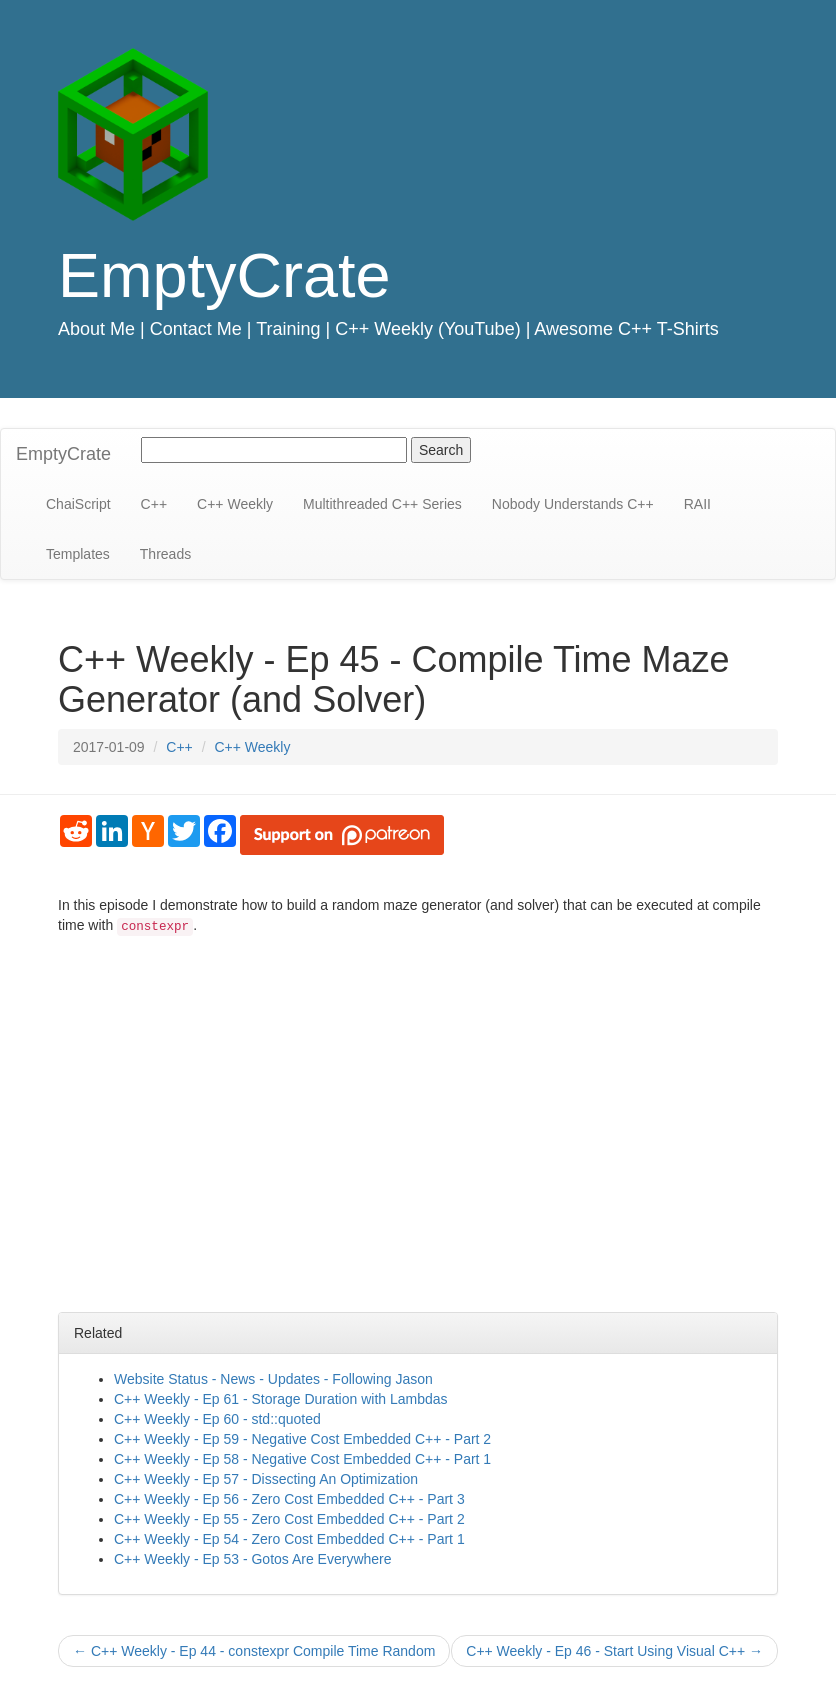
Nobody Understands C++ (573, 504)
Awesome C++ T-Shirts (626, 329)
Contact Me (196, 329)
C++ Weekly (235, 504)
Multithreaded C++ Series (382, 504)
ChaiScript (78, 504)
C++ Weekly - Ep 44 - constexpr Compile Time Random (254, 1651)
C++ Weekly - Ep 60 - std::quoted (217, 1419)
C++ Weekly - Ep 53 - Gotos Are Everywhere (253, 1559)
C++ (154, 504)
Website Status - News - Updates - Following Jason (273, 1379)
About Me (96, 329)
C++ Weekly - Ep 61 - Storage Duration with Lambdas (281, 1399)
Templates (78, 554)
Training (288, 329)
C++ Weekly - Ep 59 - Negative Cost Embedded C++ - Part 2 (302, 1439)
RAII (697, 504)
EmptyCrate (224, 275)
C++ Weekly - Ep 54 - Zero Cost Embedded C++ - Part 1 (289, 1539)
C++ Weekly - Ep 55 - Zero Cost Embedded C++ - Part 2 (289, 1519)
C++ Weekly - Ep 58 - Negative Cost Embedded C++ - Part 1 (302, 1459)
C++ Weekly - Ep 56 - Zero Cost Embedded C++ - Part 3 (289, 1499)
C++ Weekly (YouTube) (427, 329)
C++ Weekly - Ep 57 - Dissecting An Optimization (266, 1479)
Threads (165, 554)
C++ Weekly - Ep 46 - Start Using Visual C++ (614, 1651)
